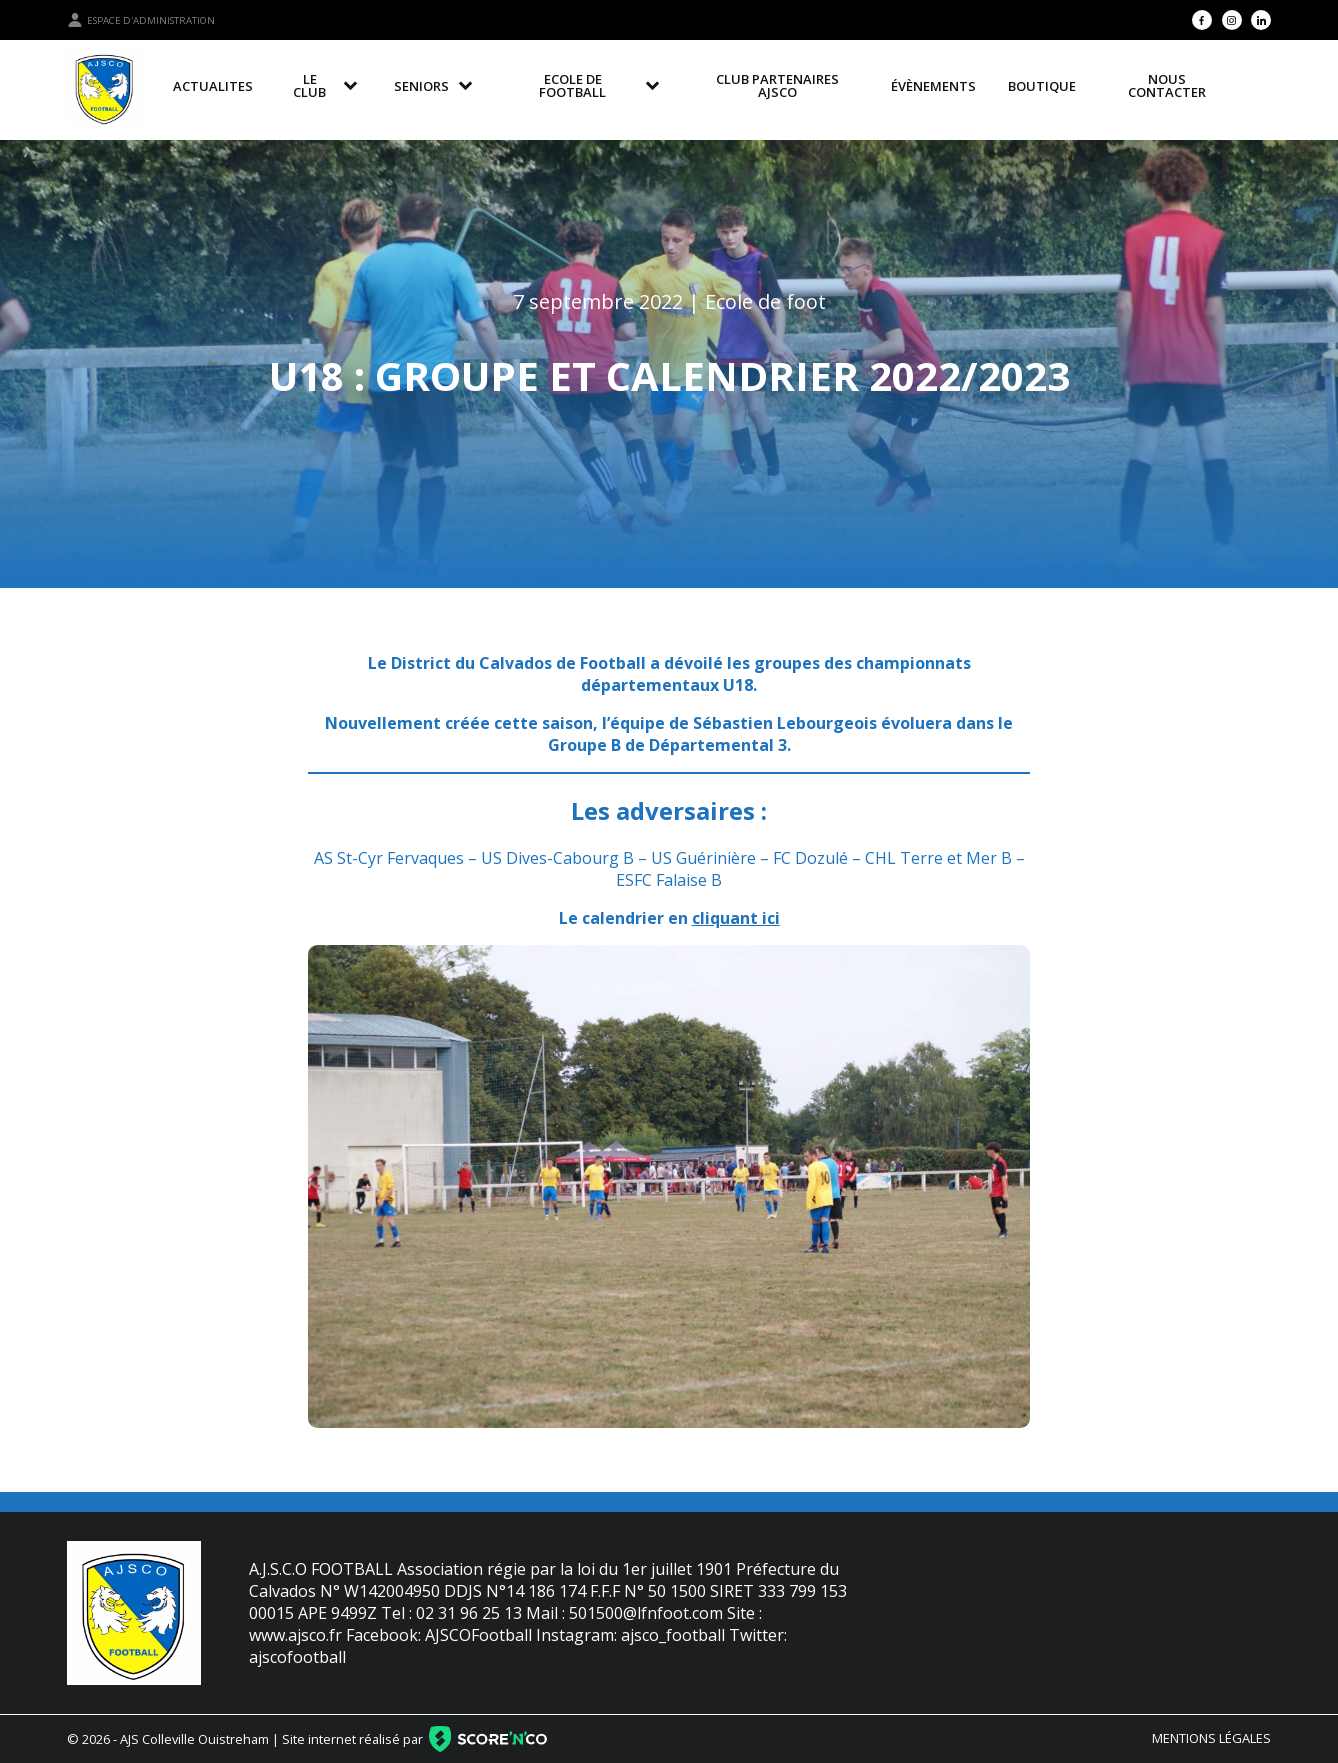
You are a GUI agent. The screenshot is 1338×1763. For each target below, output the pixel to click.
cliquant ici (736, 918)
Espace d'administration (141, 20)
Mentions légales (1211, 1738)
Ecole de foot (765, 301)
